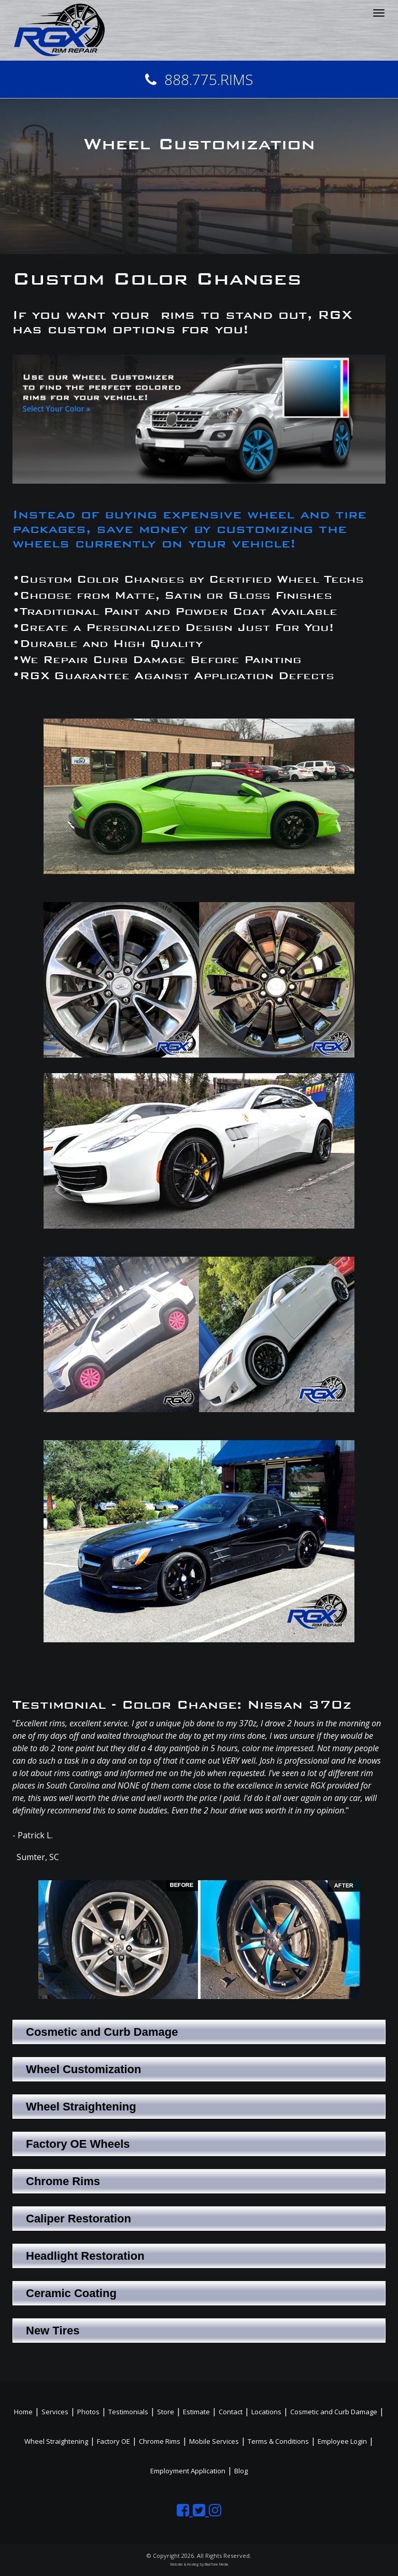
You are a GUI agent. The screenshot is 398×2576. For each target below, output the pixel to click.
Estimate (196, 2411)
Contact (231, 2411)
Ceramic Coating (71, 2293)
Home (23, 2411)
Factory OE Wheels (78, 2143)
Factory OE (113, 2441)
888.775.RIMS (199, 79)
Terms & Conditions (278, 2441)
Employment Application (187, 2470)
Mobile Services (214, 2441)
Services (54, 2411)
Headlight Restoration (85, 2255)
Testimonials (128, 2411)
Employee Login (342, 2441)
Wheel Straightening (81, 2106)
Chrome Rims (63, 2181)
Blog (241, 2470)
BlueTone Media (216, 2564)
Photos (88, 2411)
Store (165, 2411)
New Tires (53, 2330)
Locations (266, 2411)
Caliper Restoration (78, 2218)
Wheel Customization (83, 2069)
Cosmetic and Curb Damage (102, 2031)
